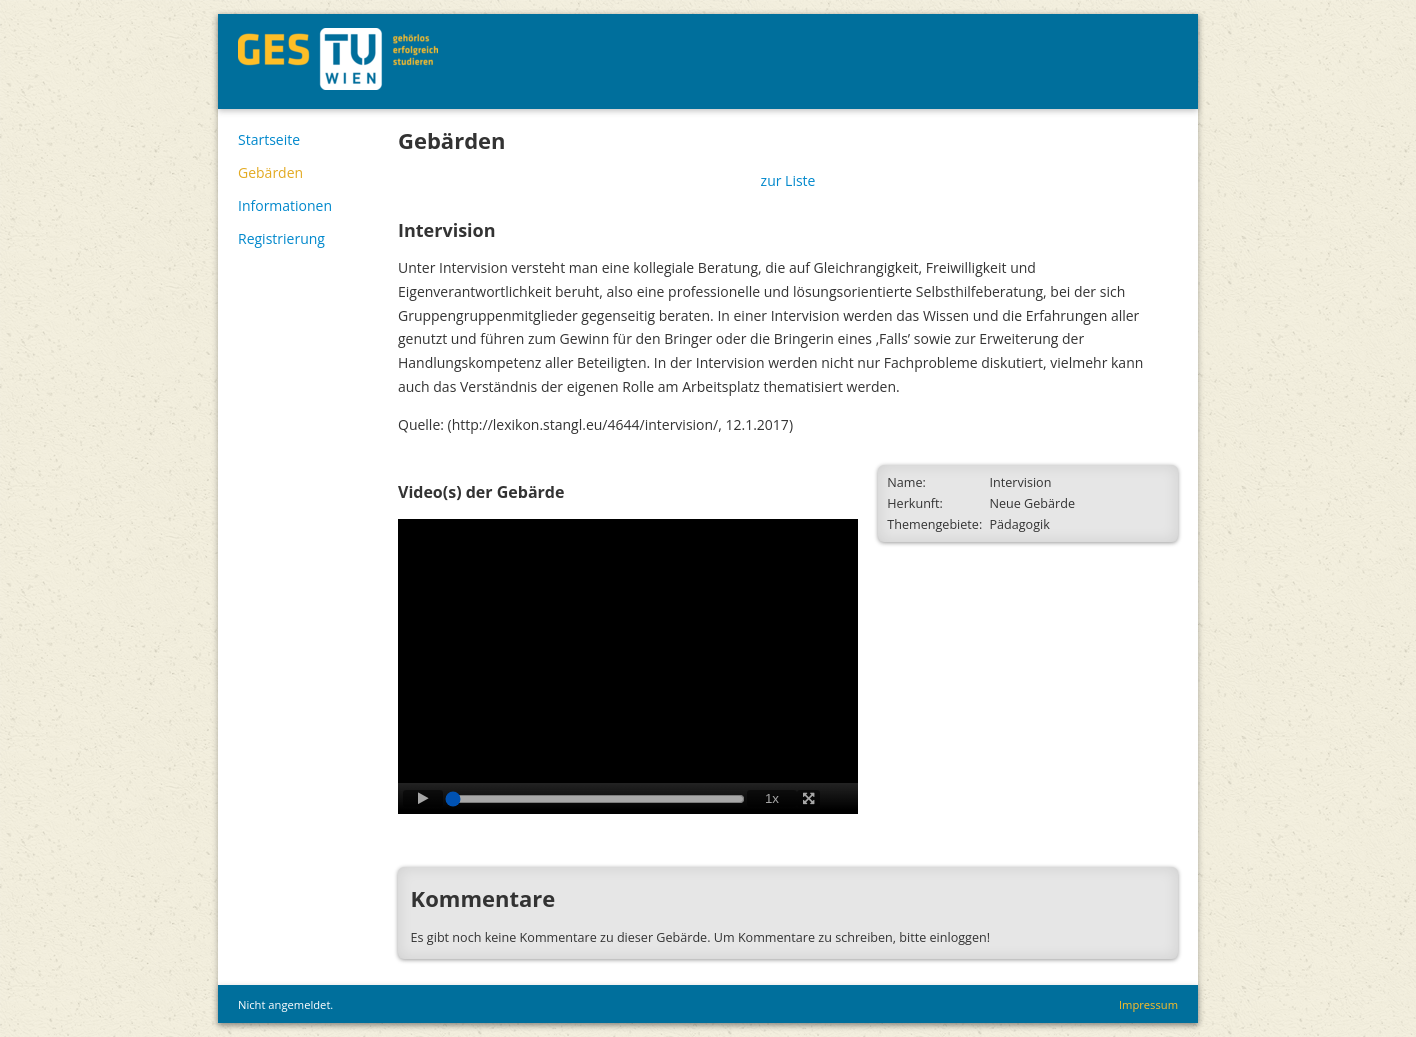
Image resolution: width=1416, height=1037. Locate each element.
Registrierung (281, 238)
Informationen (285, 205)
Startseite (269, 139)
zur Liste (788, 180)
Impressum (1148, 1004)
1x (772, 798)
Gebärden (270, 172)
